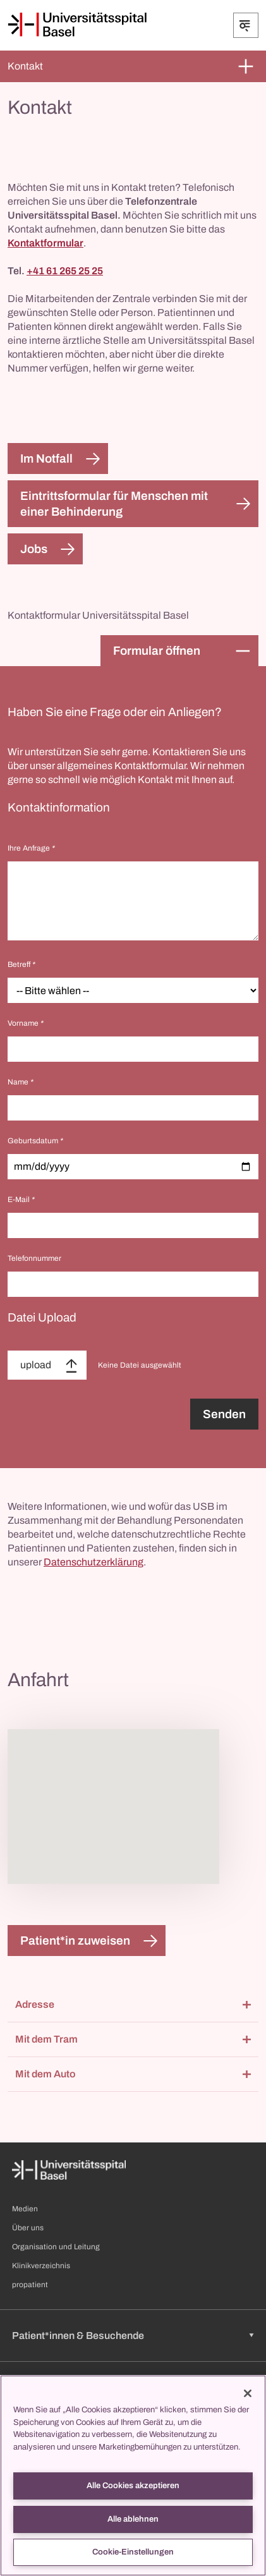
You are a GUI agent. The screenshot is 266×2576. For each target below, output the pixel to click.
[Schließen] (248, 2393)
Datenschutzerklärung (93, 1562)
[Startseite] (77, 25)
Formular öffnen (156, 650)
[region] (133, 2475)
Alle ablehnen (133, 2519)
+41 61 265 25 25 (65, 270)
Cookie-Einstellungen (133, 2552)
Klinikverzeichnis (41, 2265)
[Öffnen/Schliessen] (245, 25)
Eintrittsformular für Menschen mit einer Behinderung (114, 503)
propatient (30, 2284)
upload (35, 1364)
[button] (133, 2005)
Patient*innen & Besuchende (78, 2335)
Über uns (28, 2227)
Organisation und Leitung (56, 2246)
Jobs (33, 549)
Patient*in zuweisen (75, 1940)
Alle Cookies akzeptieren (133, 2485)
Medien (25, 2208)
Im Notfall (46, 458)
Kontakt (25, 66)
